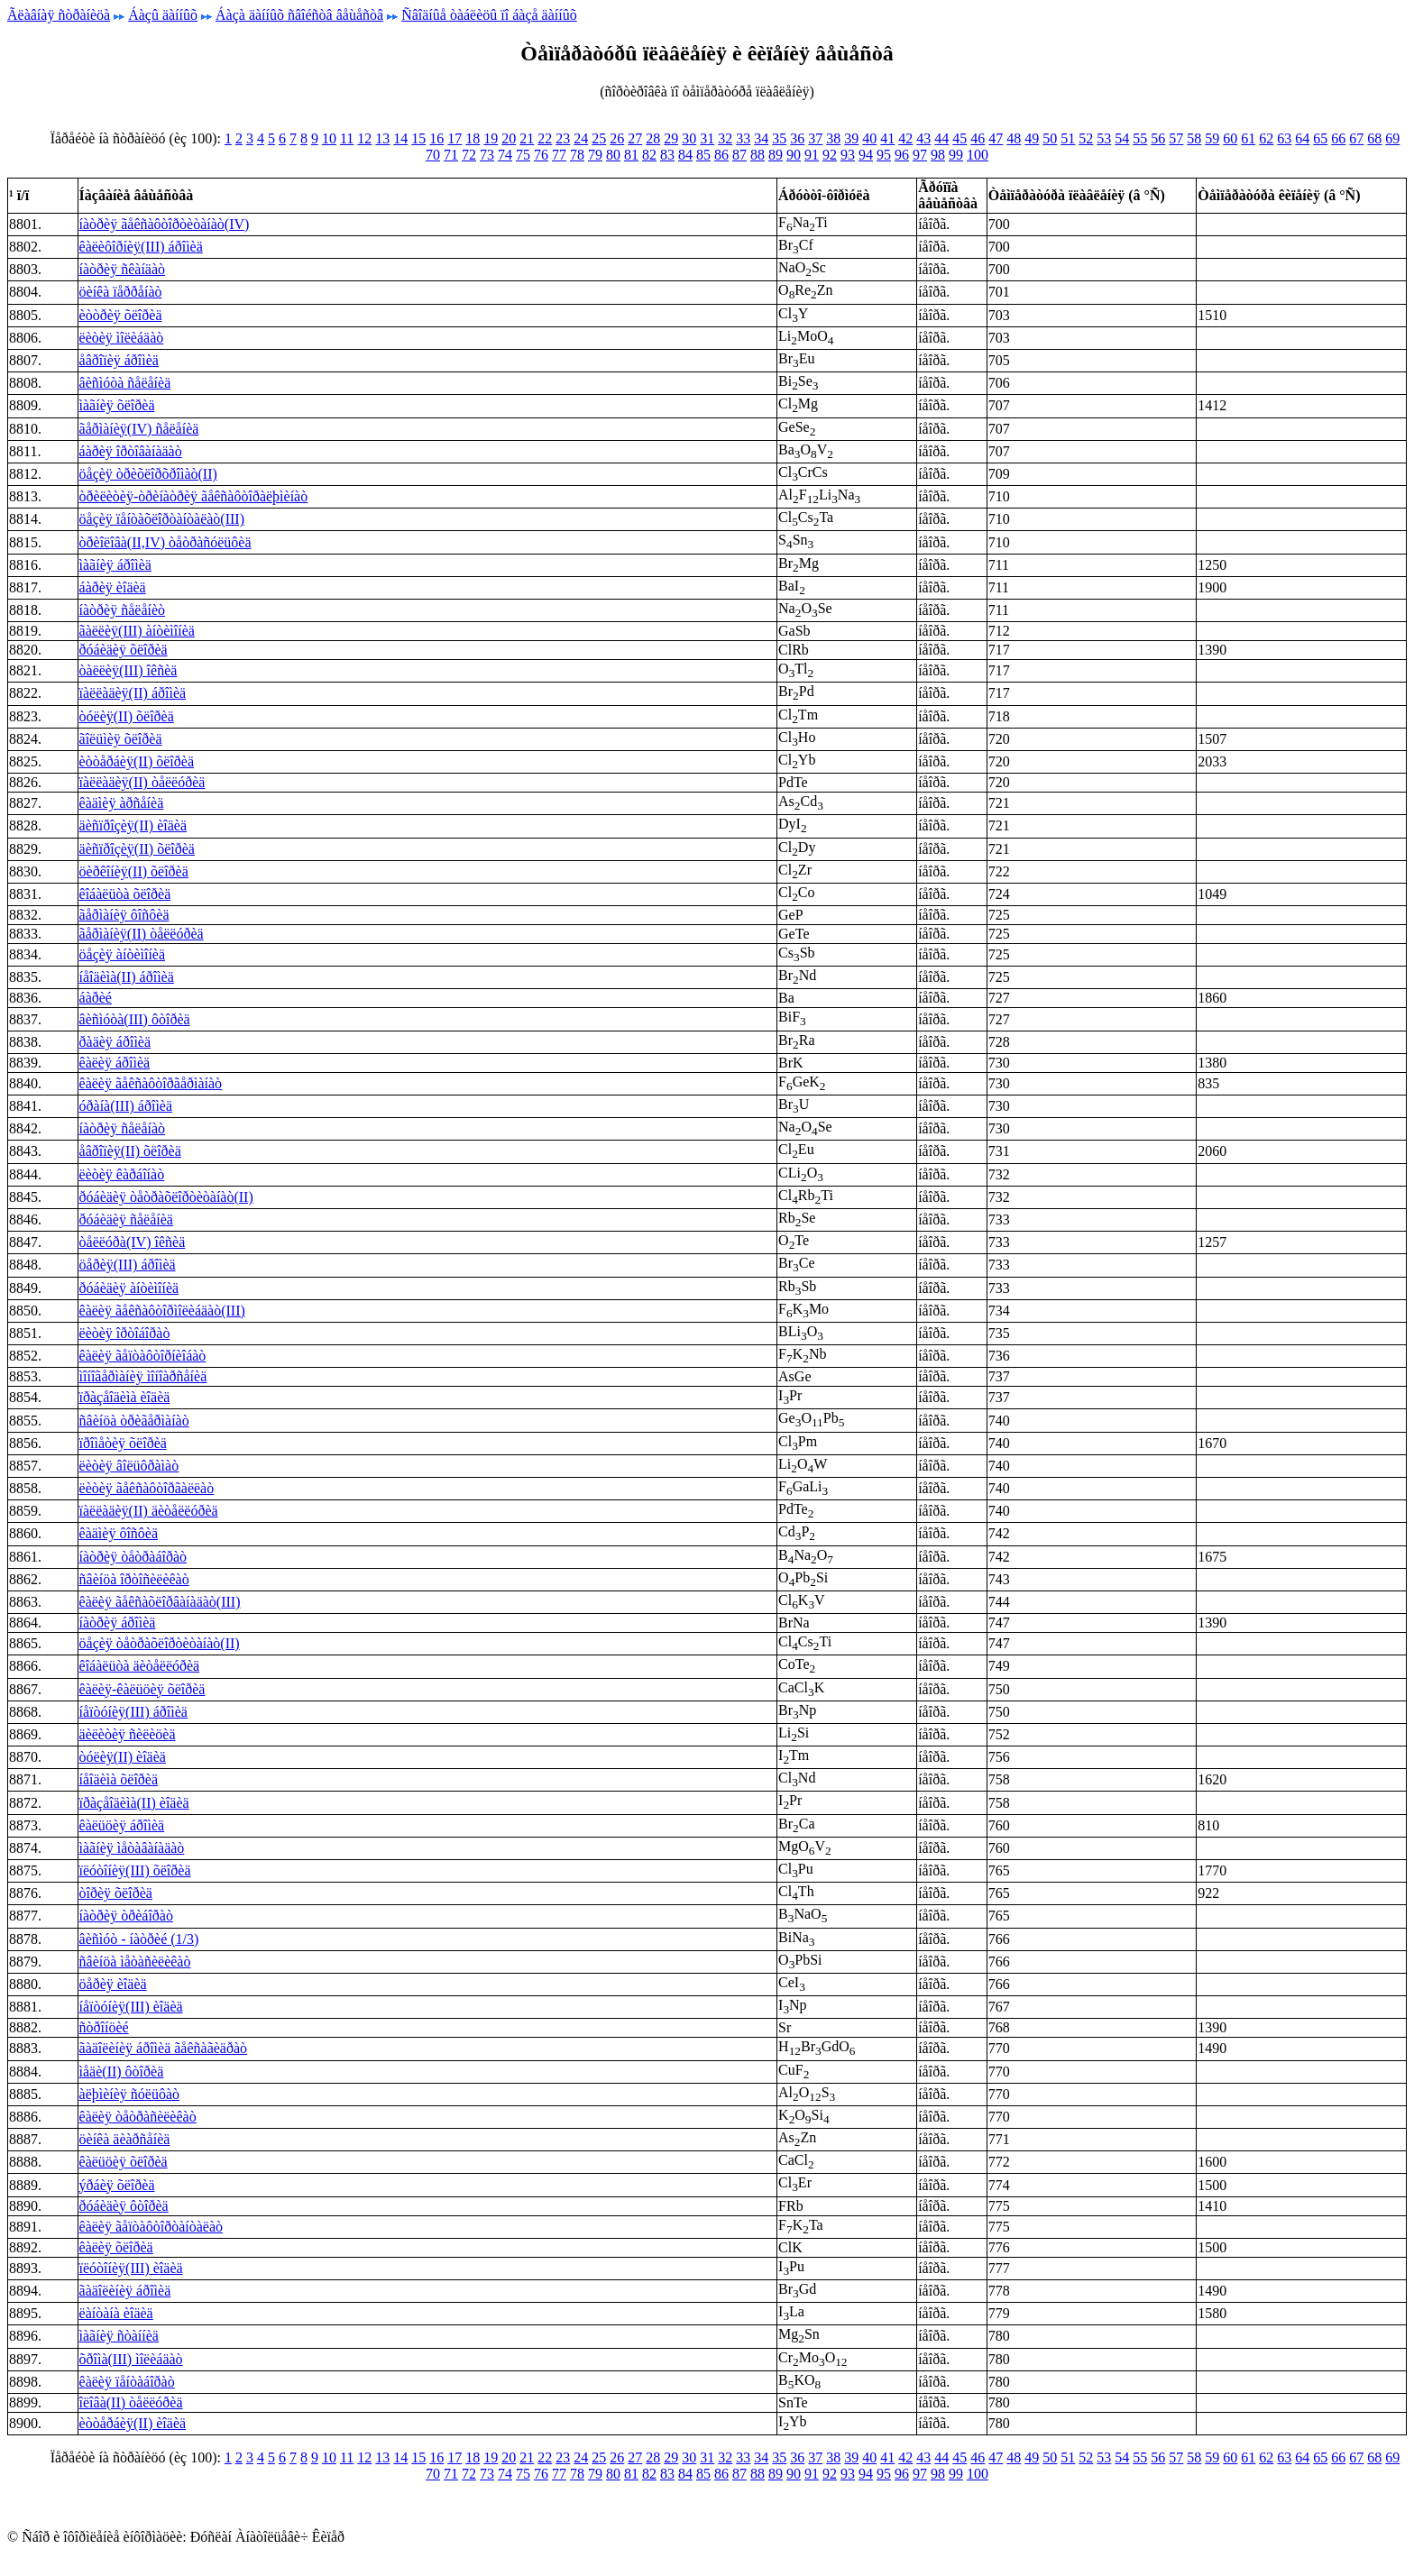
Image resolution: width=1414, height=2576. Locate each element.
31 (707, 138)
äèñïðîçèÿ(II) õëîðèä (137, 849)
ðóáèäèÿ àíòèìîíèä (129, 1288)
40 (869, 138)
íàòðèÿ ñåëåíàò (122, 1128)
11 (347, 138)
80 (613, 154)
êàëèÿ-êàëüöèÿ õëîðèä (142, 1689)
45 (959, 138)
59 (1212, 138)
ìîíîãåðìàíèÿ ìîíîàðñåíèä (143, 1376)
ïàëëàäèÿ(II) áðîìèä (133, 693)
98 (938, 154)
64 (1302, 138)
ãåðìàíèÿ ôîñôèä (124, 914)
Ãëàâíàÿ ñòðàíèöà (58, 15)
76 (541, 154)
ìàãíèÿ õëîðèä (117, 405)
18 (472, 138)
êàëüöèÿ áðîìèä (122, 1825)
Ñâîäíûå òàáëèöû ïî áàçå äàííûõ (489, 15)
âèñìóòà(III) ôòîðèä (134, 1019)
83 (667, 154)
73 (487, 154)
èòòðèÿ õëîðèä (120, 315)
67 (1356, 138)
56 (1158, 138)
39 (851, 138)
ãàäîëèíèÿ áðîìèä (125, 2290)
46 (977, 138)
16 (436, 138)
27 (635, 138)
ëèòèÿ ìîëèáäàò (121, 337)
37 (815, 138)
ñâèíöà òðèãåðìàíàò (134, 1420)
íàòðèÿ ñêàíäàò (122, 269)
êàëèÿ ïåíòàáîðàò (127, 2381)
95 (884, 154)
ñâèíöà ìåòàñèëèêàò (135, 1961)
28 (653, 138)
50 (1049, 138)
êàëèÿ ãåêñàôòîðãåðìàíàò (151, 1083)
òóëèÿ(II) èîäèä (122, 1757)
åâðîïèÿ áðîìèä (119, 360)
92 (829, 154)
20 (508, 138)
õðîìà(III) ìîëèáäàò (131, 2359)
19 (490, 138)
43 (923, 138)
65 (1320, 138)
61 (1248, 138)
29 (671, 138)
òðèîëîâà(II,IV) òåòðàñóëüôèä (165, 542)
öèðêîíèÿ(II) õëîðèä (133, 871)
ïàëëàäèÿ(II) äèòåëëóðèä (148, 1510)
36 (797, 138)
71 (451, 154)
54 (1122, 138)
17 (454, 138)
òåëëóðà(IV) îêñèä (132, 1242)
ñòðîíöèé (104, 2027)
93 (847, 154)
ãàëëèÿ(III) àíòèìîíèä (137, 630)
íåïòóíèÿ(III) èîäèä (131, 2006)
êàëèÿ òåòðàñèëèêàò (138, 2116)
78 (577, 154)
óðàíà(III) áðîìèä (125, 1106)
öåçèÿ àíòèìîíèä (122, 954)
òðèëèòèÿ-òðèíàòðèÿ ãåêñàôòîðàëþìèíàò (193, 496)
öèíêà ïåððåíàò (120, 291)
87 (739, 154)
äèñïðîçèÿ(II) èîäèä (133, 825)
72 (469, 154)
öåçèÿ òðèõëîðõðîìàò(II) (148, 473)
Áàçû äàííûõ (162, 15)
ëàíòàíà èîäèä (116, 2313)
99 (956, 154)
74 (505, 154)
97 (920, 154)
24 (581, 138)
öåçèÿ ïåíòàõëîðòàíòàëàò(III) (161, 519)
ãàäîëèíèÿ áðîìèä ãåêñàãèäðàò (163, 2048)
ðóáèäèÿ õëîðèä (123, 649)
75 (523, 154)
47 (995, 138)
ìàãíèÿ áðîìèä (115, 565)
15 (418, 138)
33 (743, 138)
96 (902, 154)
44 (941, 138)
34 (761, 138)
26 (617, 138)
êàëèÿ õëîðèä (116, 2247)
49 (1031, 138)
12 (364, 138)
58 (1194, 138)
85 (703, 154)
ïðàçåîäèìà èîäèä (124, 1397)
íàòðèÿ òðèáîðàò (126, 1915)
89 (775, 154)
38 (833, 138)
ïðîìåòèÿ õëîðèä (123, 1443)
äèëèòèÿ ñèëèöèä (127, 1734)
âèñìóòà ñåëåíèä (125, 382)
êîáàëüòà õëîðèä (125, 894)
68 (1374, 138)
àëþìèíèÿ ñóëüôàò (129, 2094)
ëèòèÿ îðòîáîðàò (124, 1333)
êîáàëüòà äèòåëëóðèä (139, 1665)
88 (757, 154)
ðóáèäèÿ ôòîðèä (124, 2206)
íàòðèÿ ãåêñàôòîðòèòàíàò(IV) (164, 224)
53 (1104, 138)
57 (1176, 138)
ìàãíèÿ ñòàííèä (119, 2335)
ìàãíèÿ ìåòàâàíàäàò (132, 1848)
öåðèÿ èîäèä (113, 1984)
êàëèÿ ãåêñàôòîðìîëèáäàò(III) (162, 1310)
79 (595, 154)
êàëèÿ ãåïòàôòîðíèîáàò (143, 1355)
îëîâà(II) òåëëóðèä (131, 2402)
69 (1392, 138)
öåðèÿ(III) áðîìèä (127, 1264)
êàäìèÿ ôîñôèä (119, 1533)
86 (721, 154)
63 (1284, 138)
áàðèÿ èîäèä (112, 587)
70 (433, 154)
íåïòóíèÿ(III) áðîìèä (133, 1711)
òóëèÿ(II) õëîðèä (126, 716)
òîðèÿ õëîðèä (115, 1893)
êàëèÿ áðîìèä (115, 1062)
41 (887, 138)
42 (905, 138)
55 (1140, 138)
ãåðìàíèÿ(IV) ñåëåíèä (139, 428)
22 (544, 138)
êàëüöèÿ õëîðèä (123, 2161)
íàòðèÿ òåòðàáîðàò (133, 1556)
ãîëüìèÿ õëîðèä (120, 739)
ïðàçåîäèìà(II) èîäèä (134, 1803)
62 (1266, 138)
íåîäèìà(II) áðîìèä (126, 977)
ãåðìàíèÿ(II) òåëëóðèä (141, 933)
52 (1086, 138)
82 (649, 154)
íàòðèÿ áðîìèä (117, 1622)
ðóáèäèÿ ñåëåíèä (126, 1219)
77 (559, 154)
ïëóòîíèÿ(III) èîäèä (131, 2268)
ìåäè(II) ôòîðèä (121, 2071)
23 (563, 138)
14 (400, 138)
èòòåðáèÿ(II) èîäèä (133, 2423)
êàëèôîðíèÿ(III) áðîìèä (141, 246)
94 (865, 154)
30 (689, 138)
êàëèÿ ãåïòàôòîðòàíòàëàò (151, 2226)
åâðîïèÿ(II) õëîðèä (130, 1151)
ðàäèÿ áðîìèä (115, 1042)
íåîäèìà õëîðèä (119, 1779)
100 (977, 154)
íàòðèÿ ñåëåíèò (122, 610)
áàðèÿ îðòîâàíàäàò (130, 451)
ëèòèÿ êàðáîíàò (122, 1174)
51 (1067, 138)
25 (599, 138)
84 (685, 154)
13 (382, 138)
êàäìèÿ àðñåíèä (121, 803)
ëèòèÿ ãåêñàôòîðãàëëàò (147, 1488)
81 (631, 154)
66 (1338, 138)
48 (1013, 138)
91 (811, 154)
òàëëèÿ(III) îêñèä (128, 670)
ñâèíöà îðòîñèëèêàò (134, 1579)
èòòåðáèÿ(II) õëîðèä (136, 761)
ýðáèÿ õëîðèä (117, 2185)
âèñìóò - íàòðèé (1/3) (139, 1939)
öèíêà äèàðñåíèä (124, 2139)
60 (1230, 138)
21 (526, 138)
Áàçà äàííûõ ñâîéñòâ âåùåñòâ (299, 15)
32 (725, 138)
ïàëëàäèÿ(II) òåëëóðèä (142, 782)
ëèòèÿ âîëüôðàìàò (129, 1465)
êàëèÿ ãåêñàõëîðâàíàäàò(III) (160, 1601)
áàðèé (95, 997)
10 (329, 138)
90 (793, 154)
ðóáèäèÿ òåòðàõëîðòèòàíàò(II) (166, 1197)
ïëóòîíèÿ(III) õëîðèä (135, 1870)
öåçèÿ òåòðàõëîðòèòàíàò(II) (159, 1643)
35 (779, 138)
